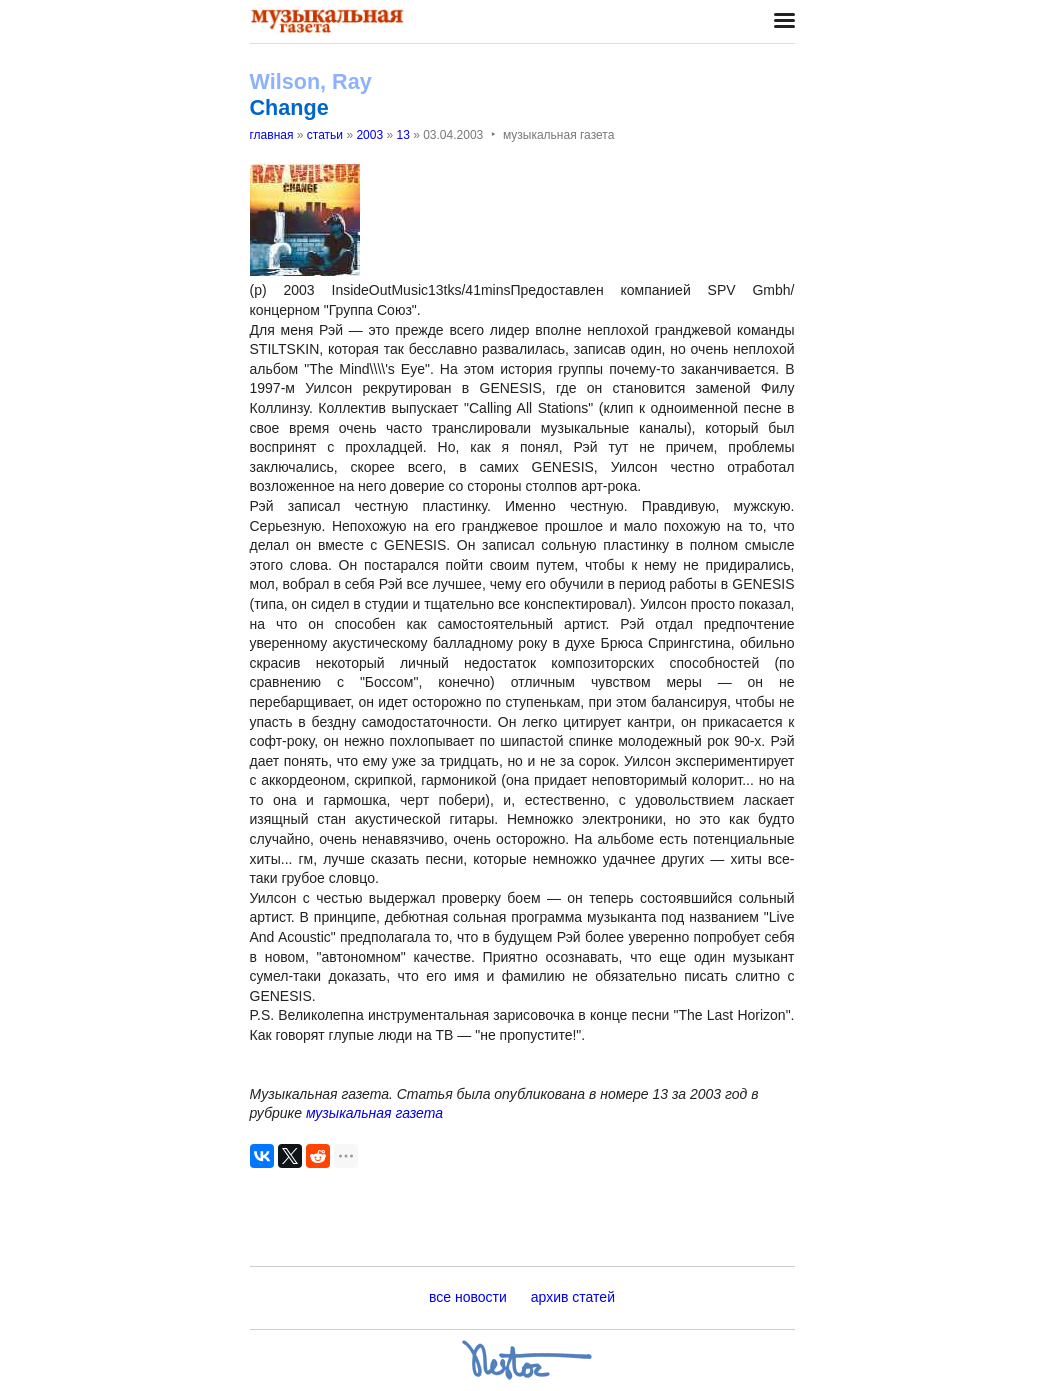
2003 (369, 135)
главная (272, 135)
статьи (325, 135)
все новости (468, 1297)
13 (402, 135)
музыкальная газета (374, 1113)
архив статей (573, 1297)
